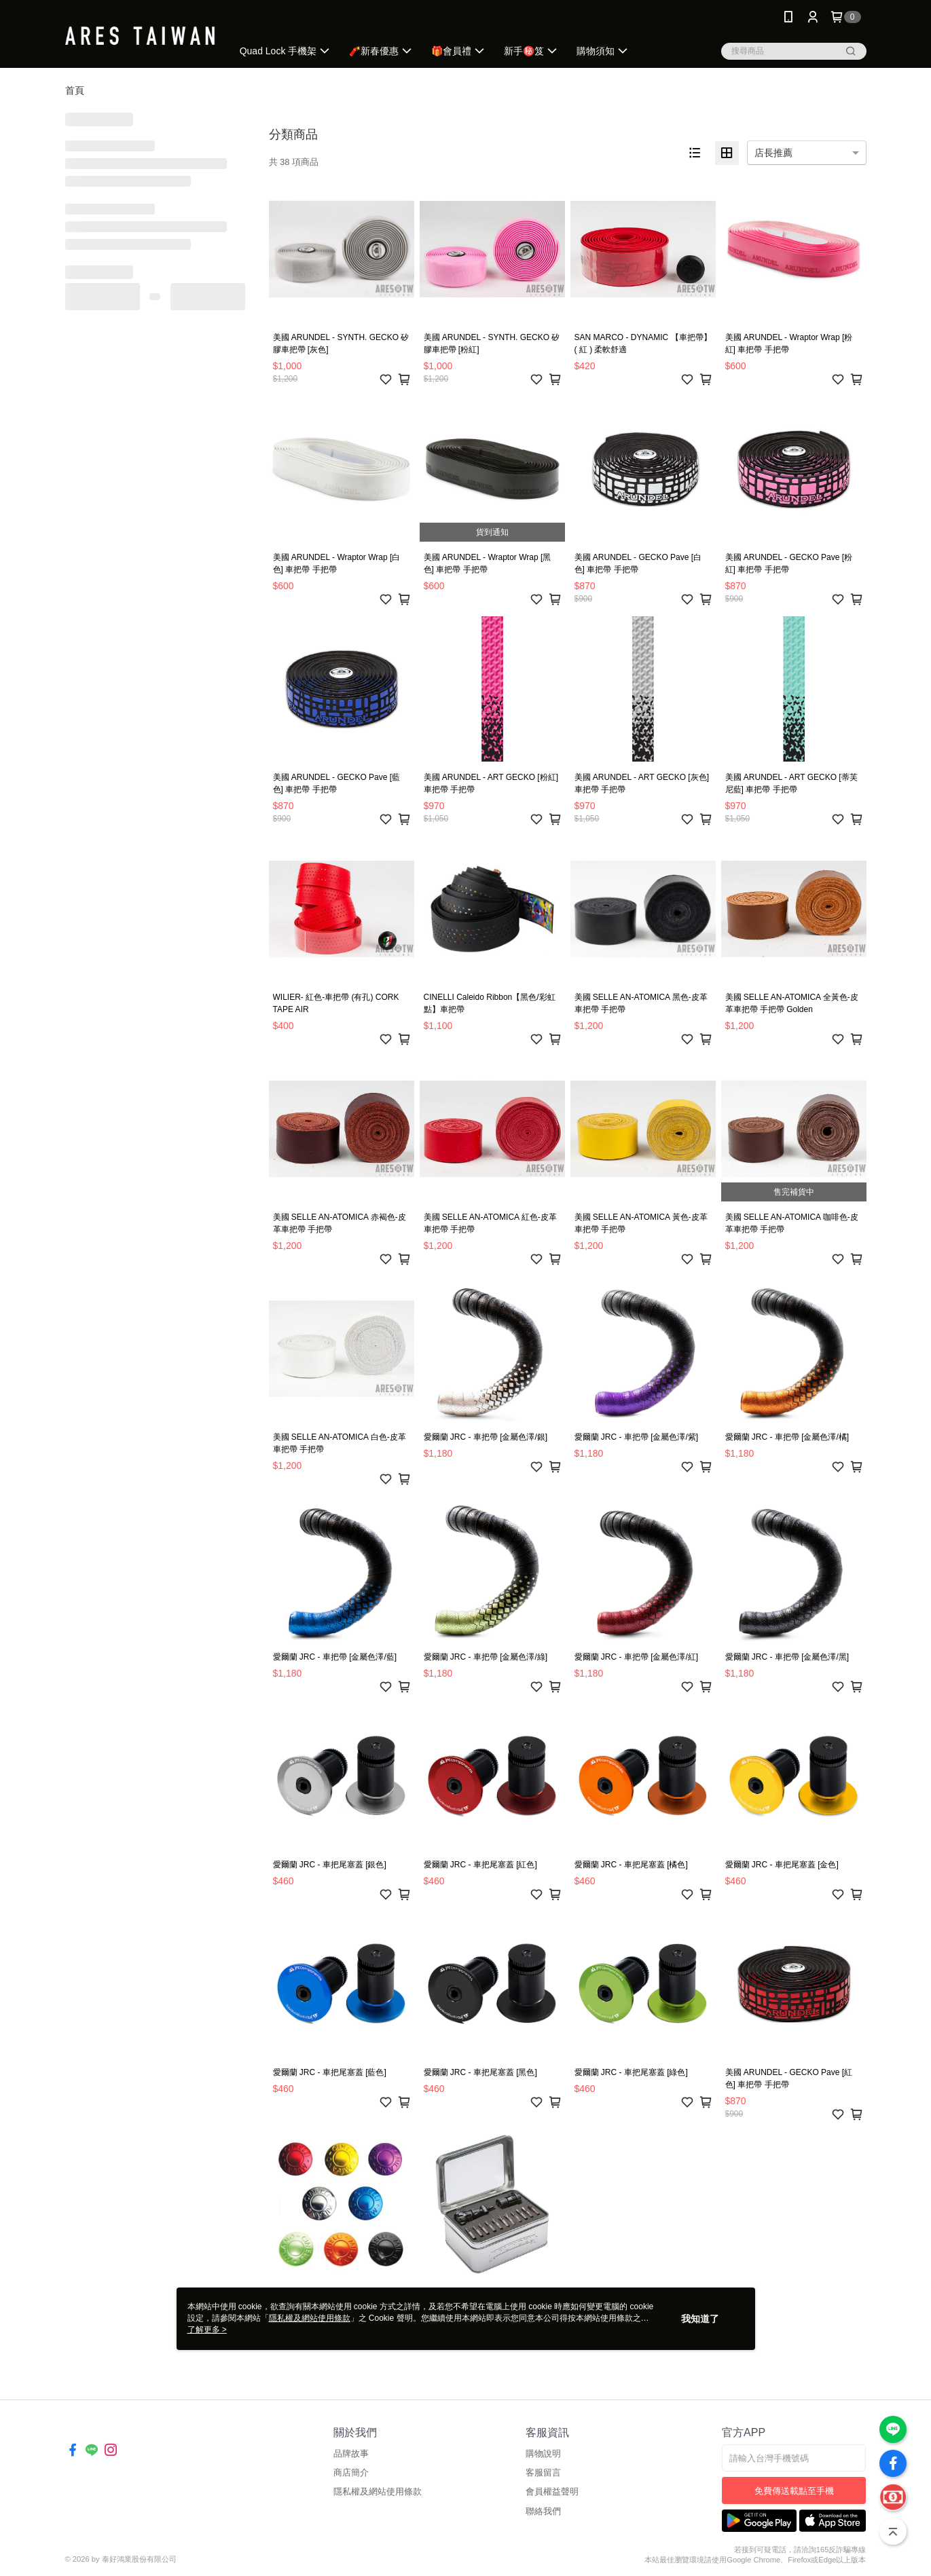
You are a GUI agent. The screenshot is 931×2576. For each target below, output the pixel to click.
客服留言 (543, 2472)
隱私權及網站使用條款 (377, 2491)
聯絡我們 (543, 2511)
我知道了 (700, 2318)
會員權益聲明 (552, 2491)
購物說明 (543, 2453)
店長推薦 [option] (773, 152)
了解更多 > (207, 2329)
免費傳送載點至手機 (794, 2491)
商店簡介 (351, 2472)
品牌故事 (351, 2453)
